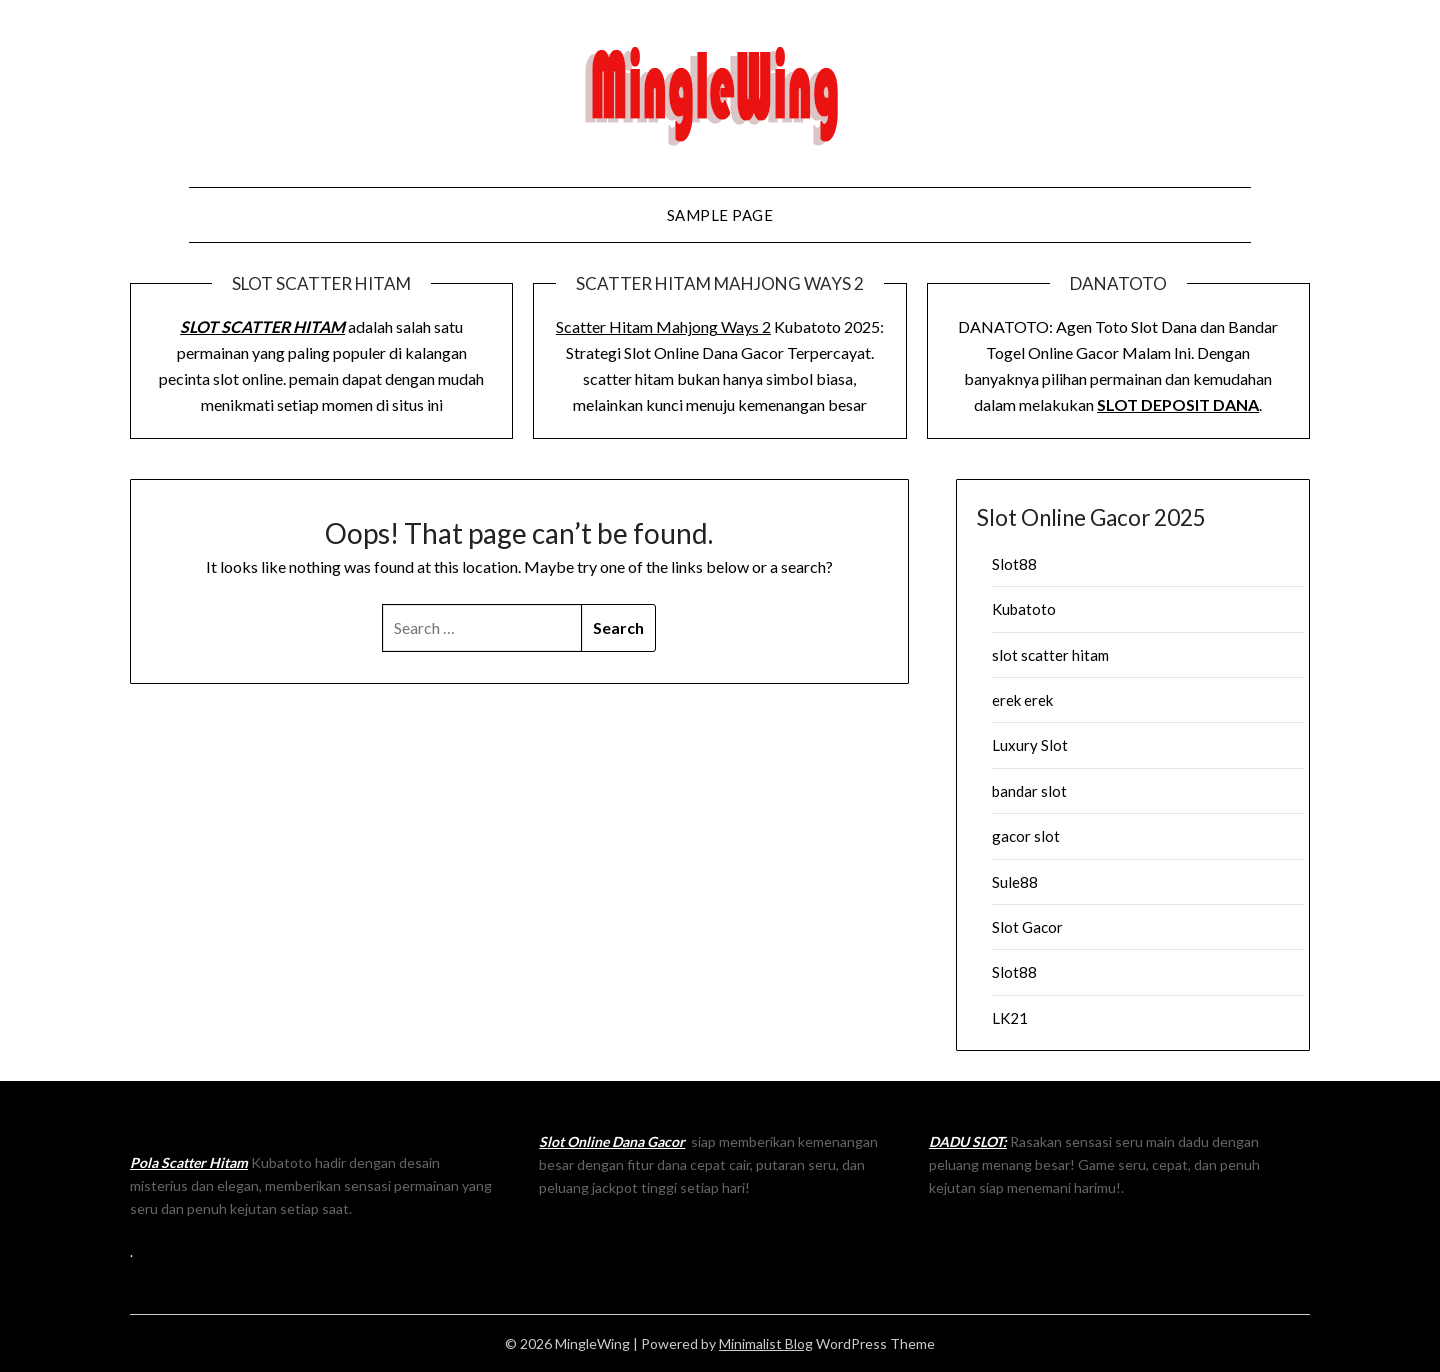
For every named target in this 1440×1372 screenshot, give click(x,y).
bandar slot (1029, 791)
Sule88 (1015, 882)
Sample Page (720, 215)
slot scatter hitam (1050, 655)
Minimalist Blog (766, 1343)
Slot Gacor (1027, 927)
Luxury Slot (1030, 745)
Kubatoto (1024, 609)
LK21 (1010, 1018)
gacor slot (1026, 836)
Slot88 (1014, 564)
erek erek (1022, 700)
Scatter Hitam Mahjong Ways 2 (663, 326)
